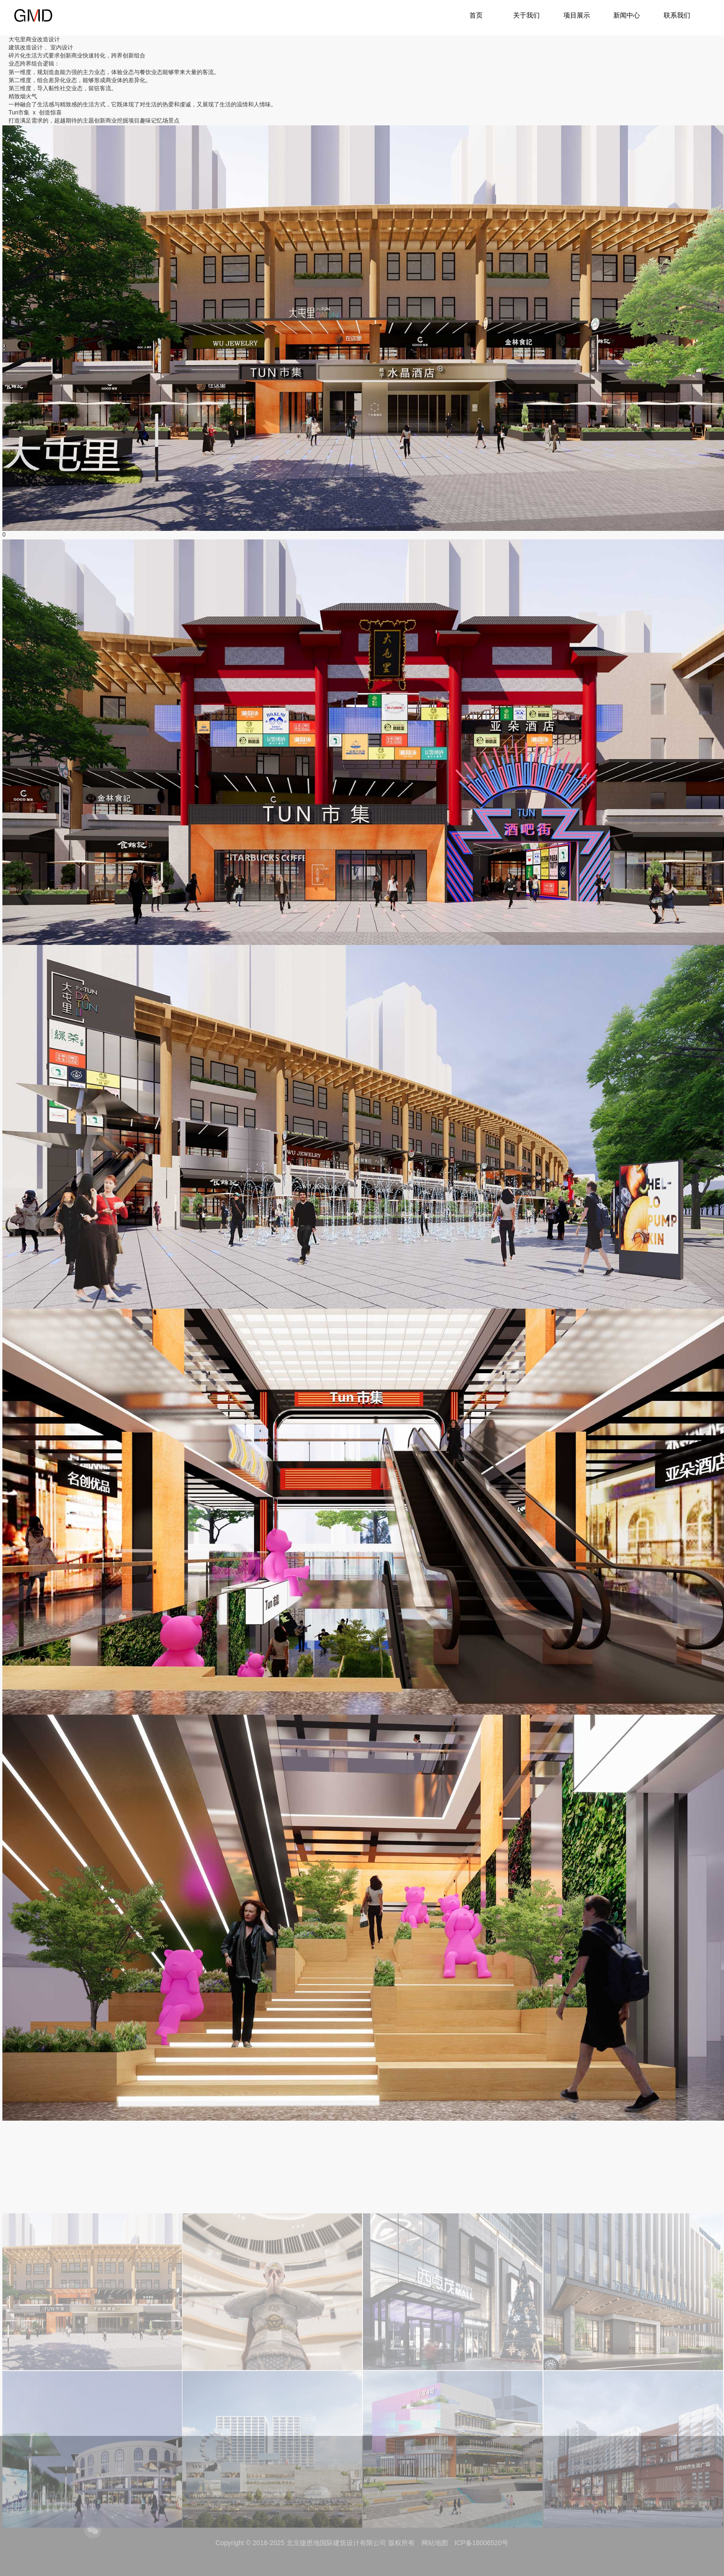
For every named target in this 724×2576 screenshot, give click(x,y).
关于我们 (526, 15)
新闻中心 (626, 15)
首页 (476, 15)
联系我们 (677, 15)
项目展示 (576, 15)
